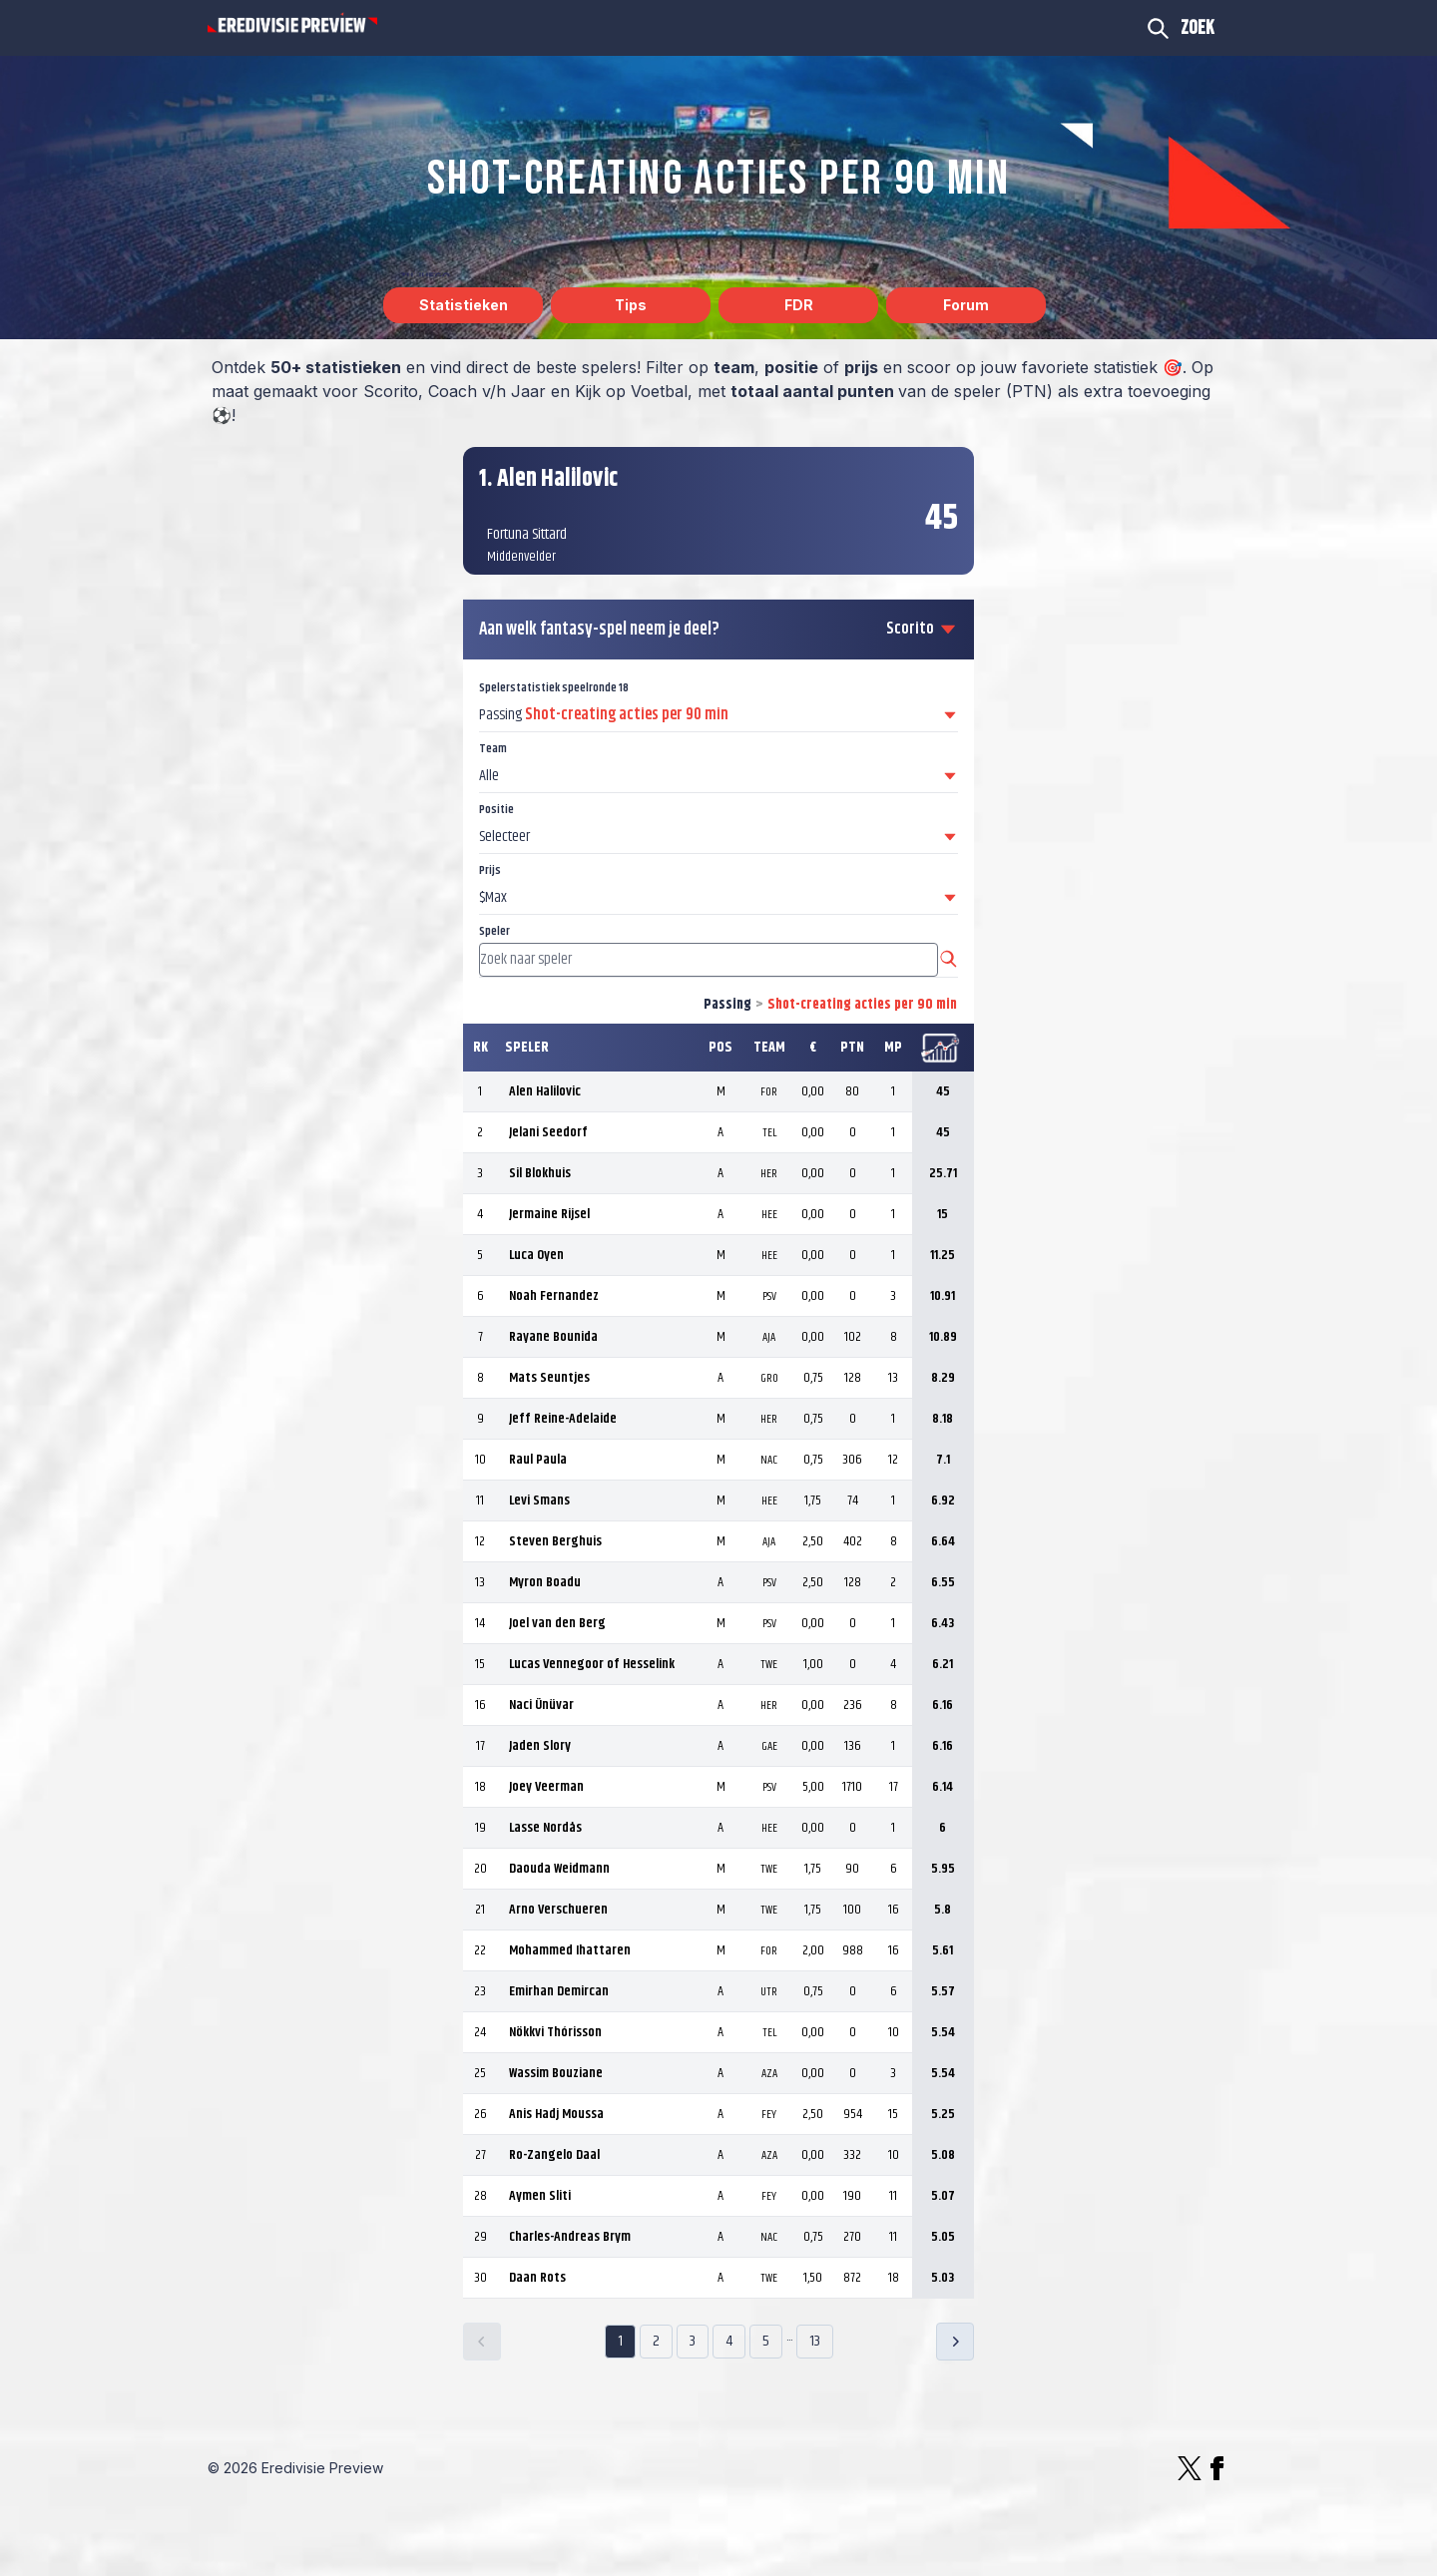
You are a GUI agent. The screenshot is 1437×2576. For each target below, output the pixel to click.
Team (493, 748)
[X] (1189, 2468)
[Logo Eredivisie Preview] (292, 24)
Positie (496, 809)
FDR (798, 304)
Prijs (490, 870)
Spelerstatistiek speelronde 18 (554, 687)
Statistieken (463, 304)
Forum (966, 304)
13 (814, 2341)
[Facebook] (1217, 2468)
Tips (631, 304)
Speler (494, 931)
